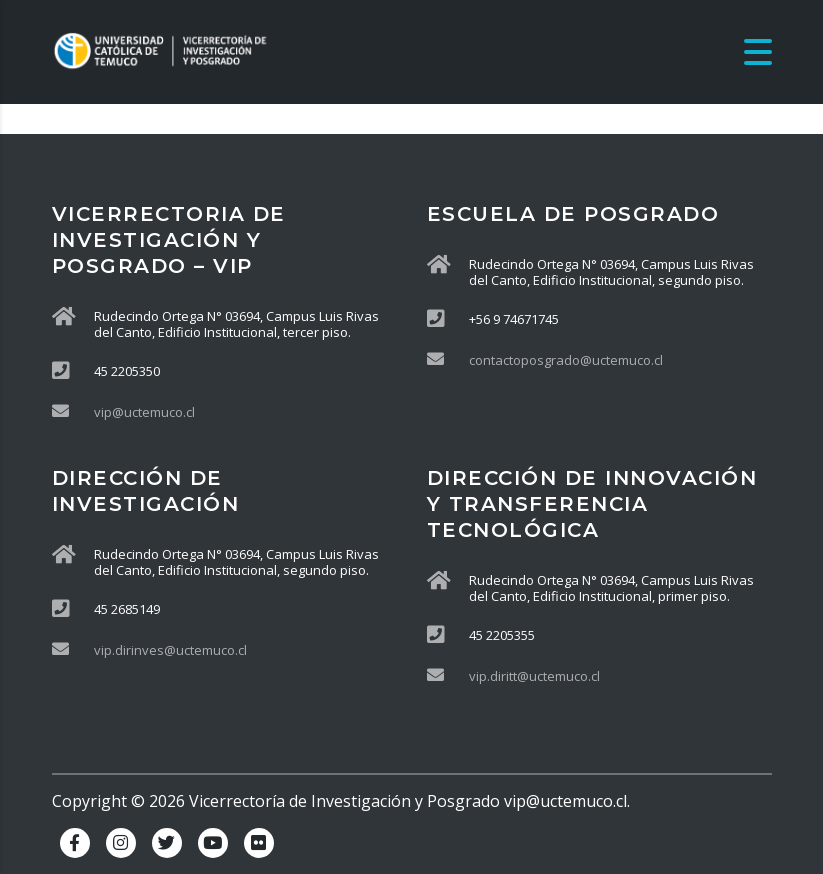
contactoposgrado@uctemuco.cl (566, 360)
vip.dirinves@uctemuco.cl (170, 650)
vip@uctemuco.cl (144, 412)
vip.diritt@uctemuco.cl (534, 676)
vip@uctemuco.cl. (567, 801)
